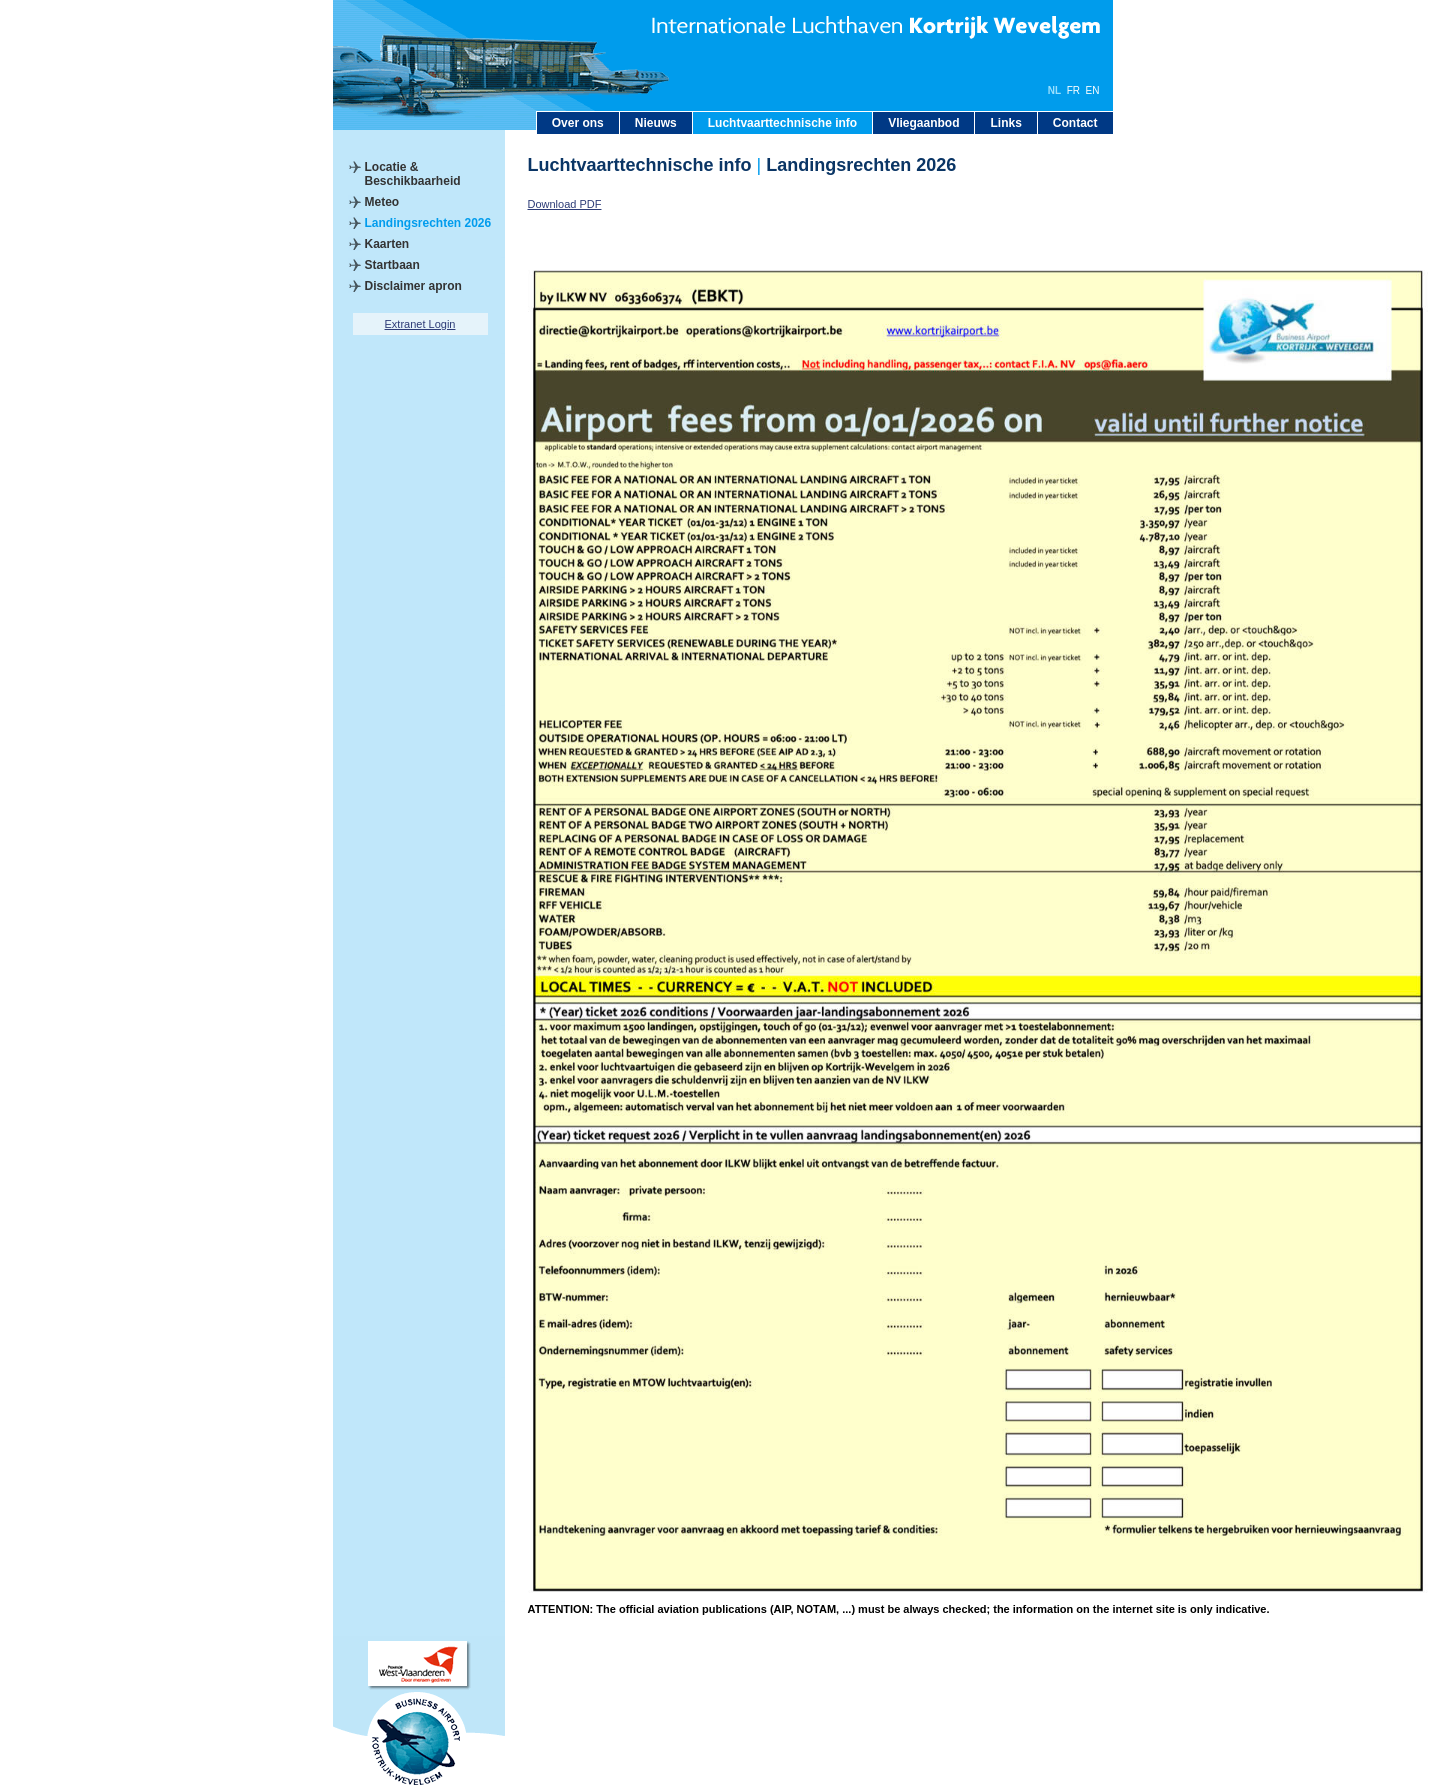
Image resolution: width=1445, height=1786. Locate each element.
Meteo (382, 202)
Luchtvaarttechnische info (782, 123)
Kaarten (387, 244)
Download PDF (565, 204)
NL (1054, 90)
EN (1093, 90)
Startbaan (392, 265)
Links (1005, 123)
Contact (1075, 123)
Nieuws (656, 123)
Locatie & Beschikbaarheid (413, 174)
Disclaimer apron (413, 286)
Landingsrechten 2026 (428, 223)
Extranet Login (420, 324)
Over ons (578, 123)
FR (1073, 90)
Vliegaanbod (923, 123)
